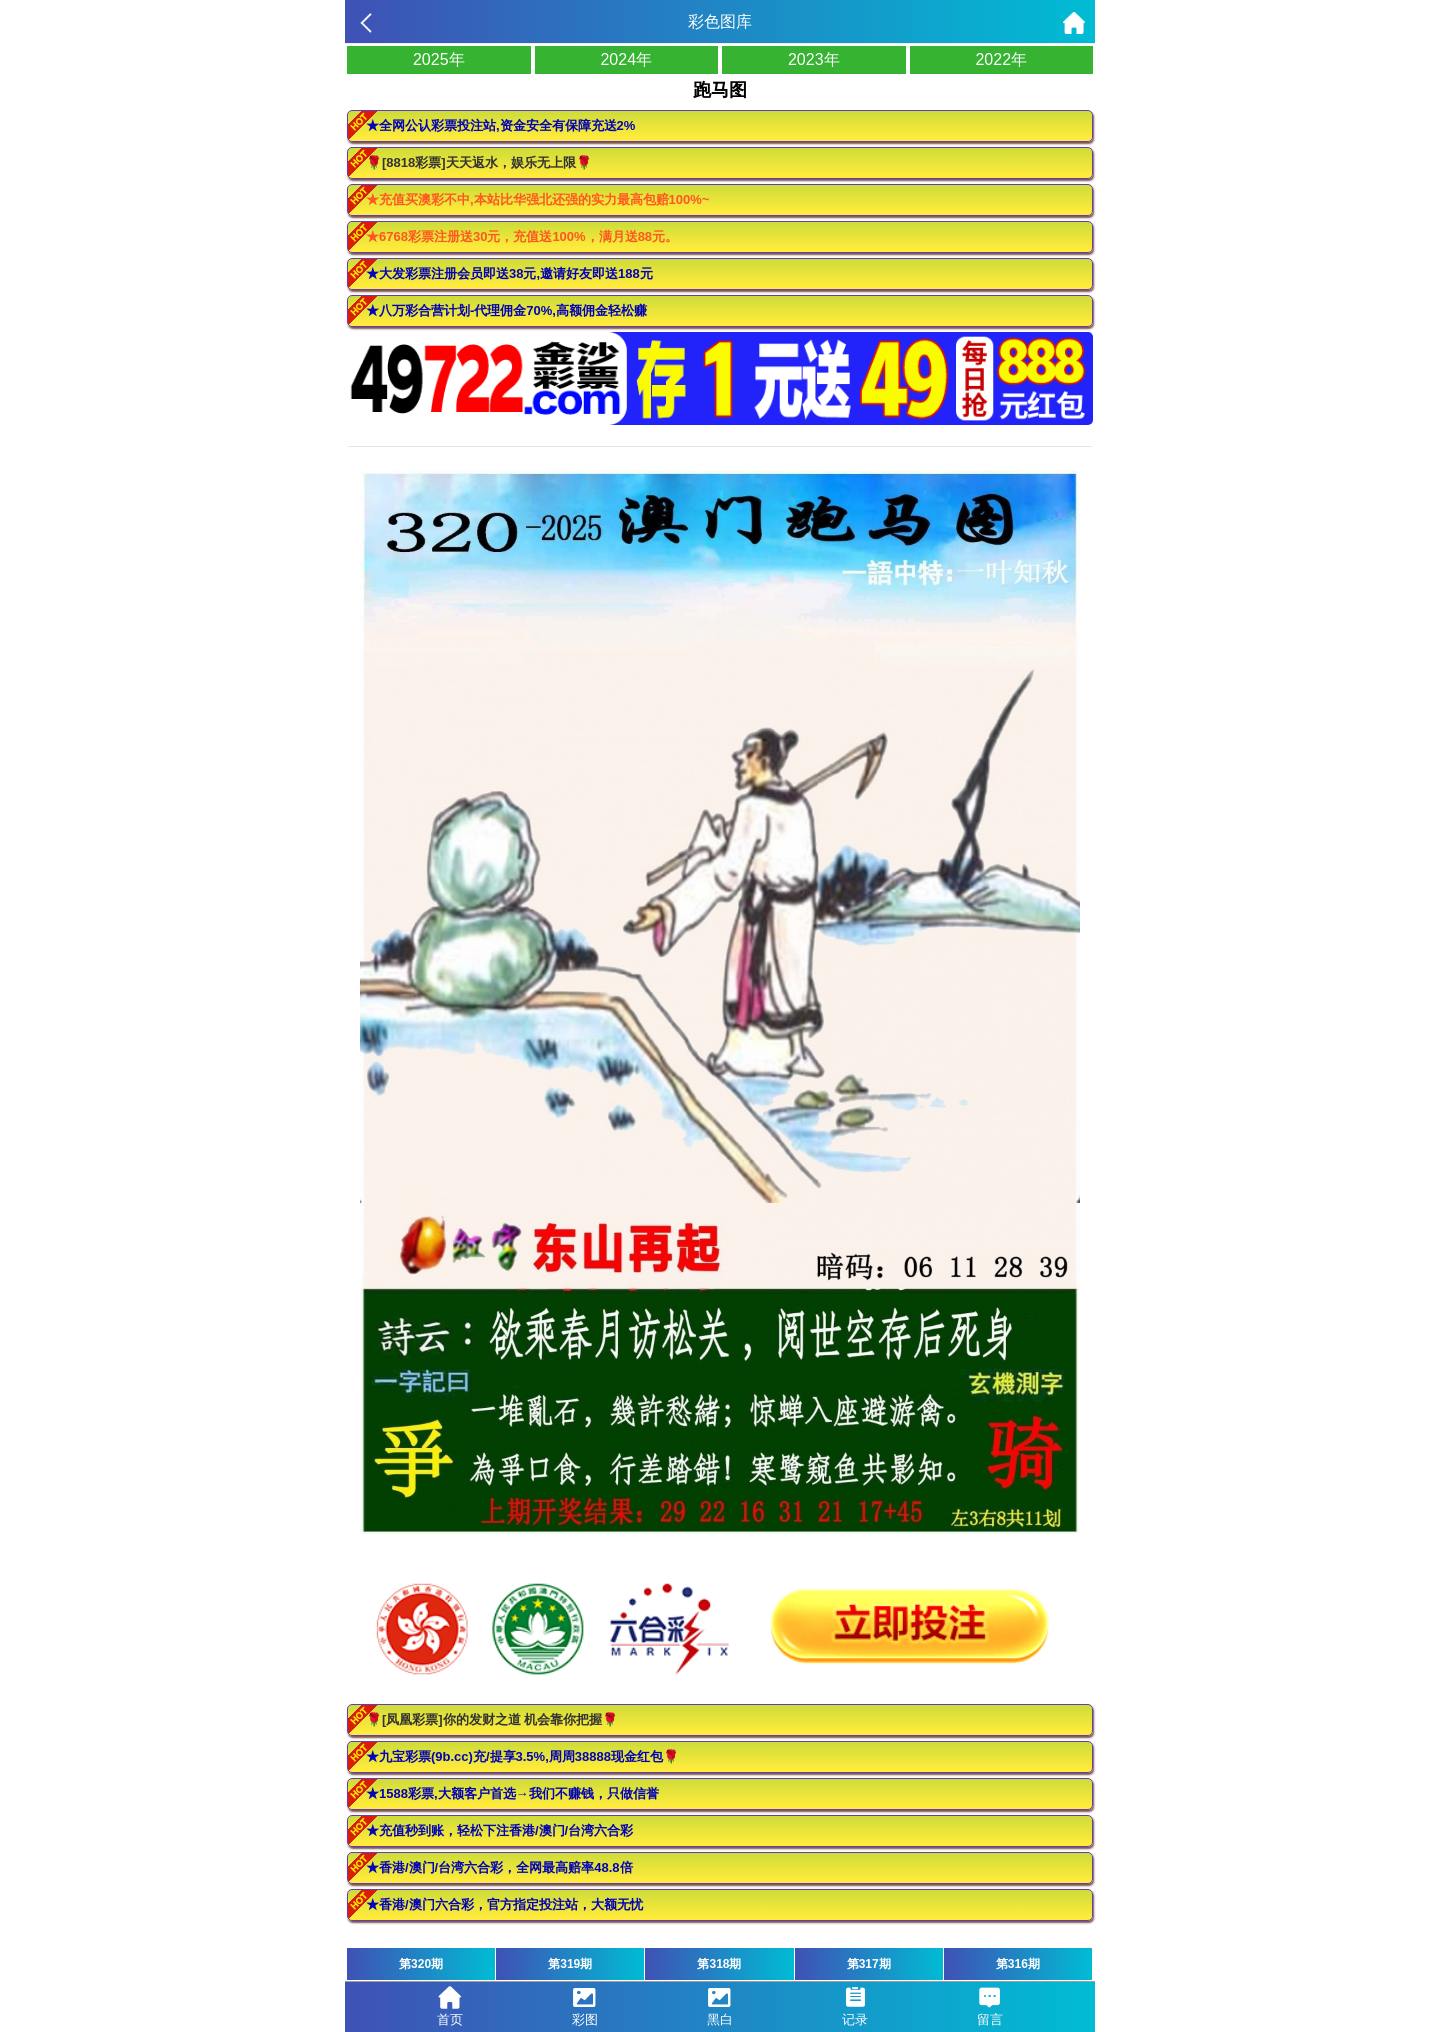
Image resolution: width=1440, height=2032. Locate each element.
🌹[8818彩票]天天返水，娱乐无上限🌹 (479, 162)
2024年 (626, 59)
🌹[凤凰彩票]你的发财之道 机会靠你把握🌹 (492, 1719)
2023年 (814, 59)
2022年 (1001, 59)
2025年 (439, 59)
